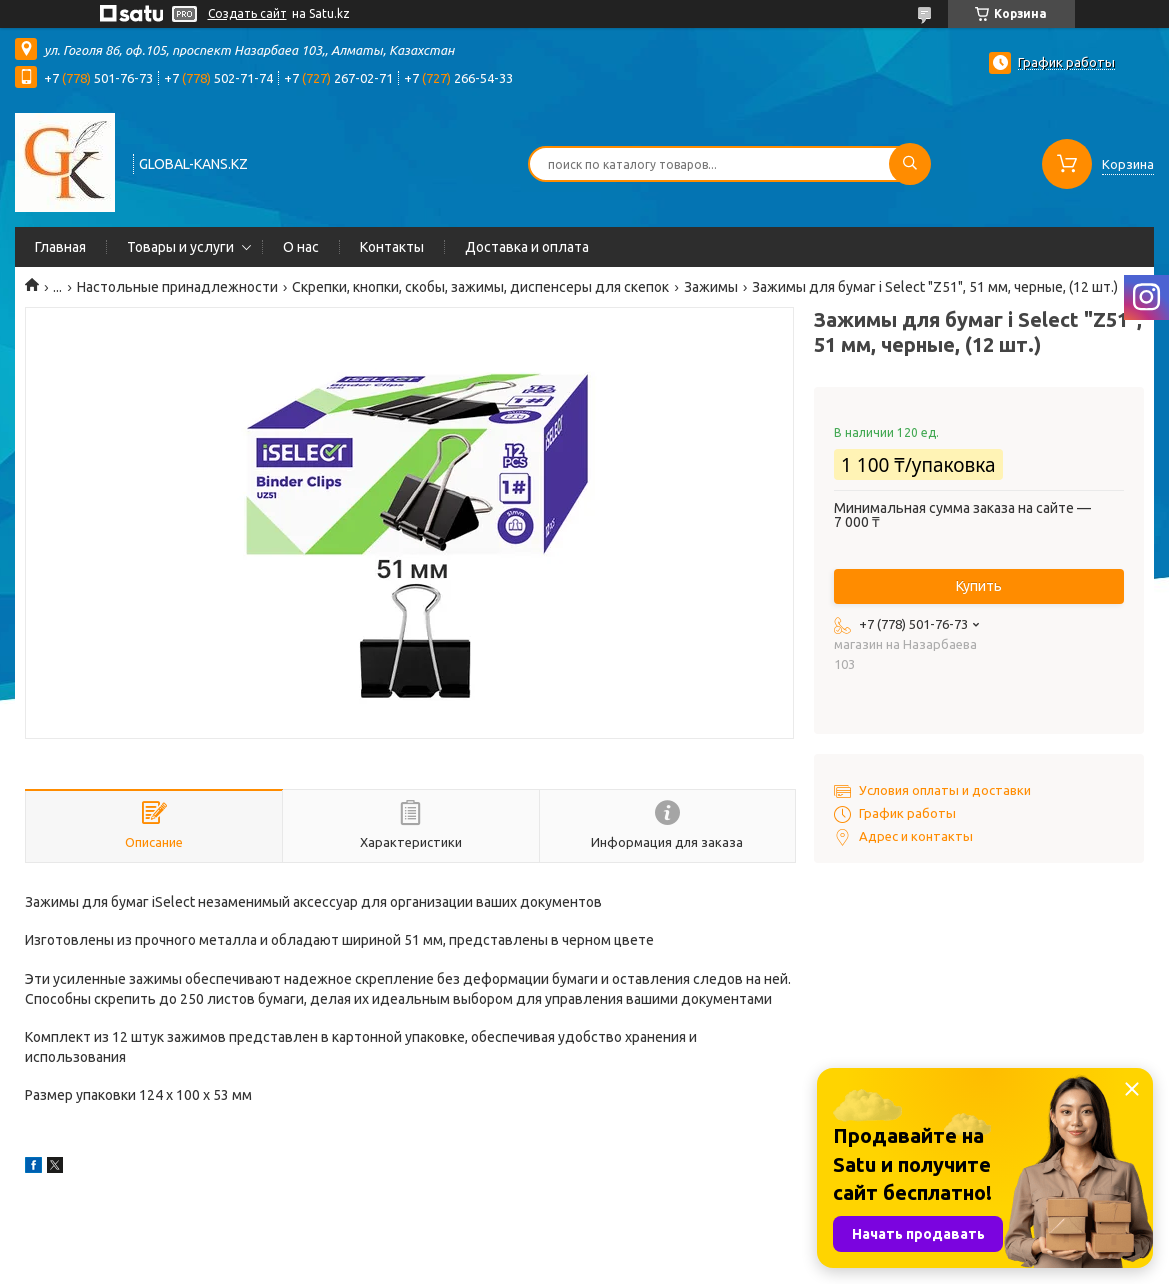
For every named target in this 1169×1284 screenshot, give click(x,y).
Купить (979, 586)
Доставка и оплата (527, 247)
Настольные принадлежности (177, 287)
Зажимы (711, 287)
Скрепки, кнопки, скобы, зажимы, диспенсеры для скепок (480, 287)
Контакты (392, 247)
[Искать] (910, 164)
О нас (301, 247)
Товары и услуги (180, 247)
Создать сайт (247, 13)
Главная (60, 247)
